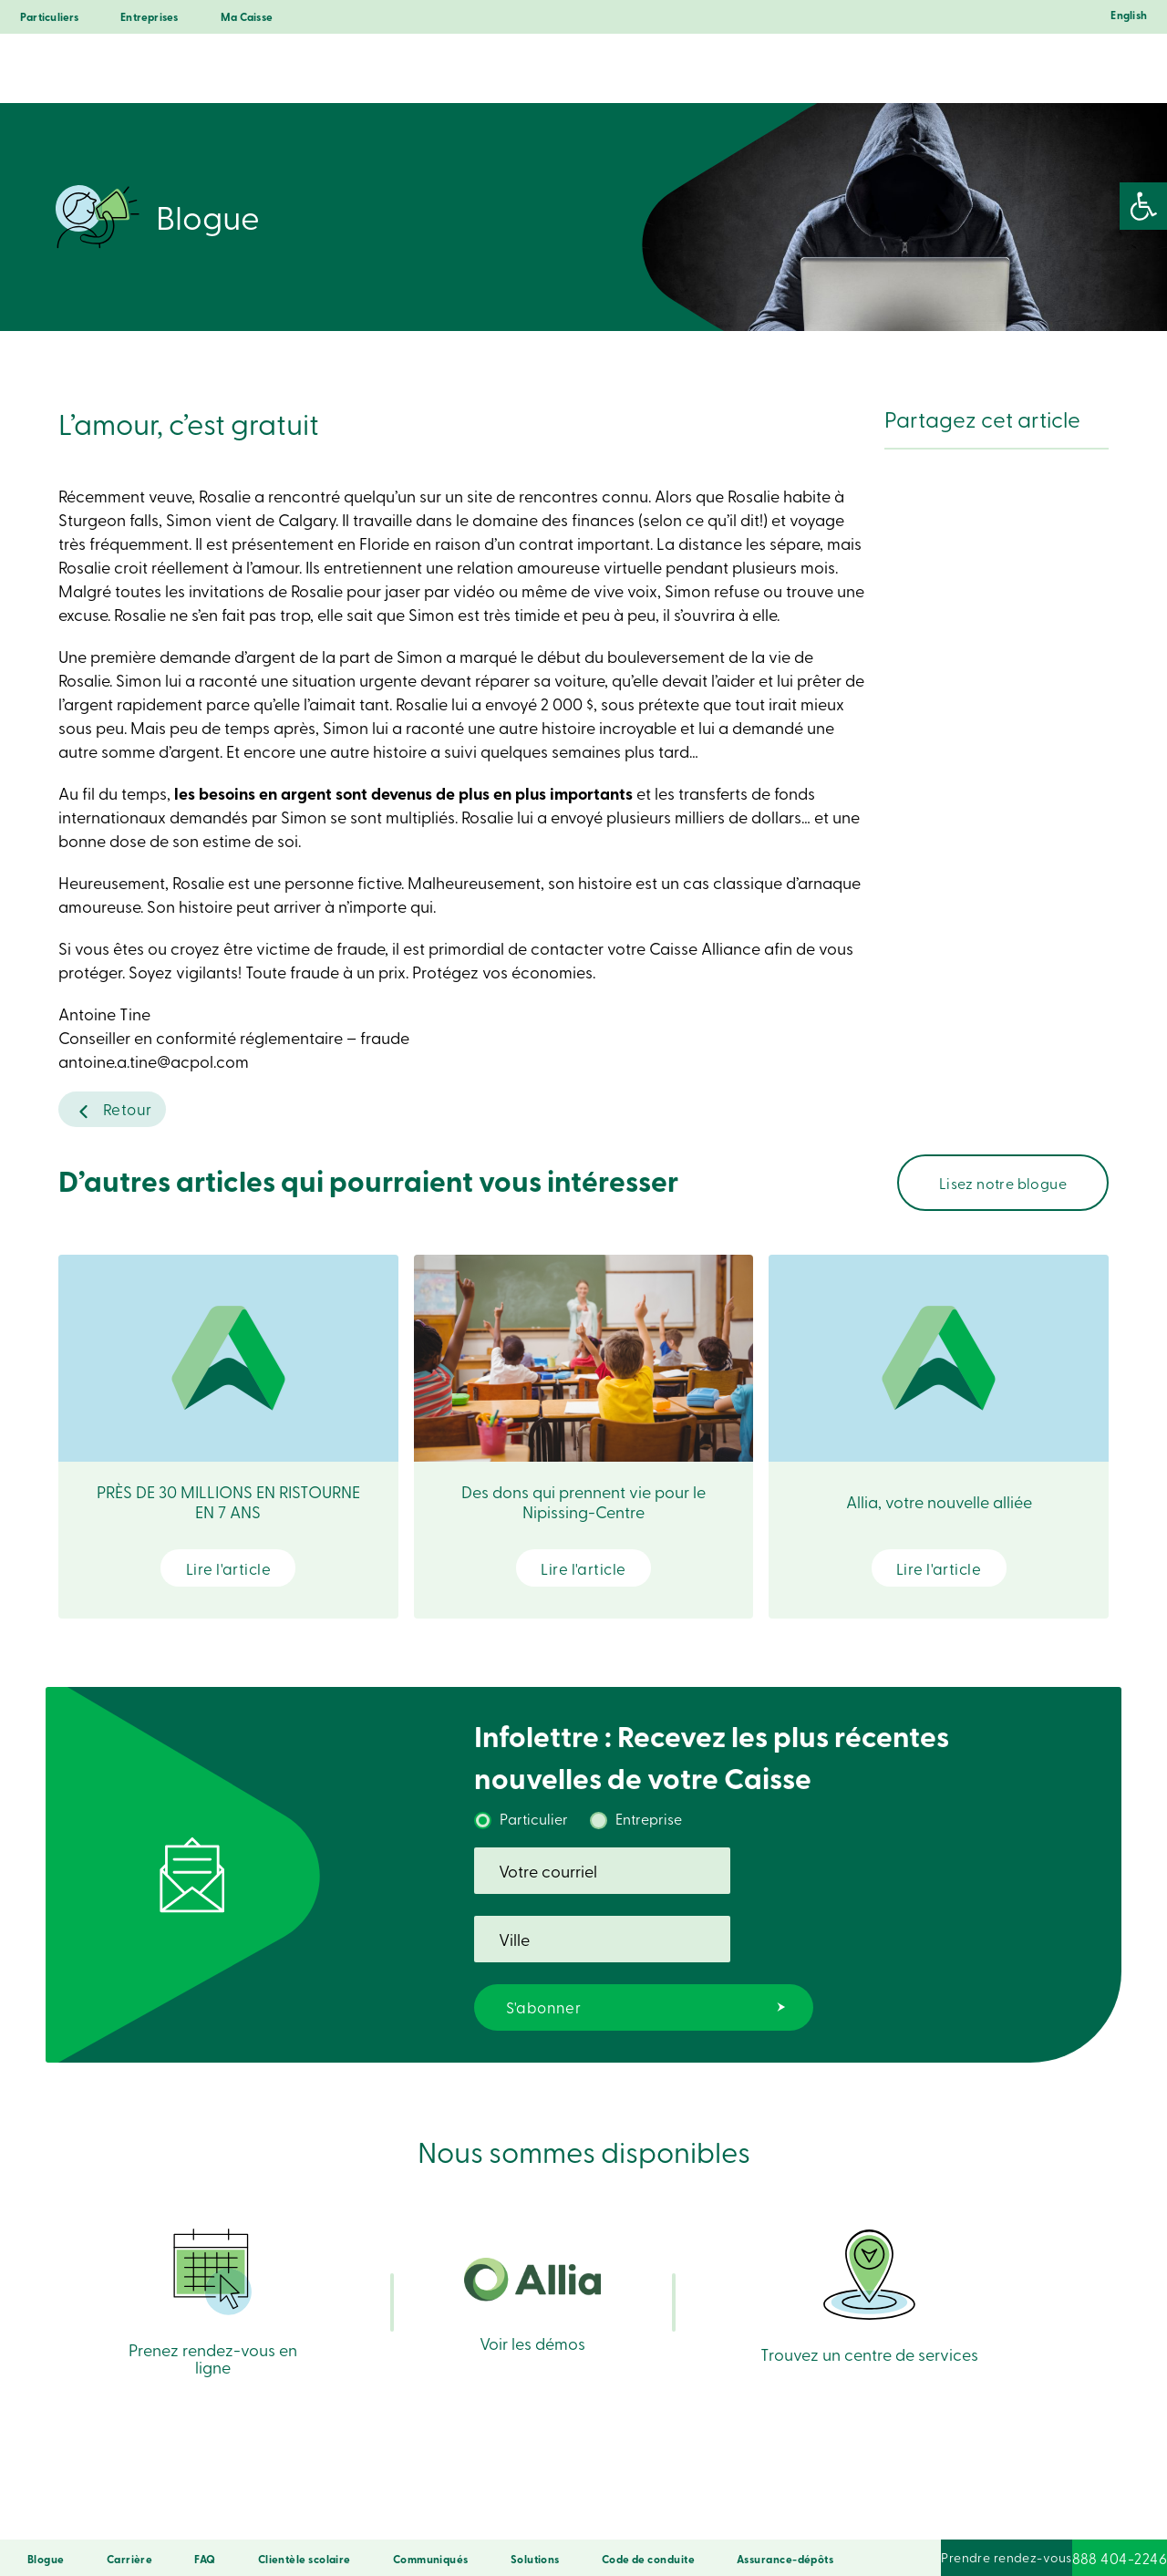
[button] (1143, 206)
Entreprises (149, 17)
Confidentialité (368, 2514)
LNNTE (745, 2514)
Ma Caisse (247, 17)
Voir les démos (532, 2264)
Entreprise (648, 1824)
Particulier (534, 1824)
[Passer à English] (1125, 20)
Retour (127, 1111)
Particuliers (49, 17)
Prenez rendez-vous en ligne (213, 2255)
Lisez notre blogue (1003, 1188)
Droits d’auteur (677, 2514)
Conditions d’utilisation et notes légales (524, 2514)
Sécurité (292, 2514)
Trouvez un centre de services (869, 2258)
